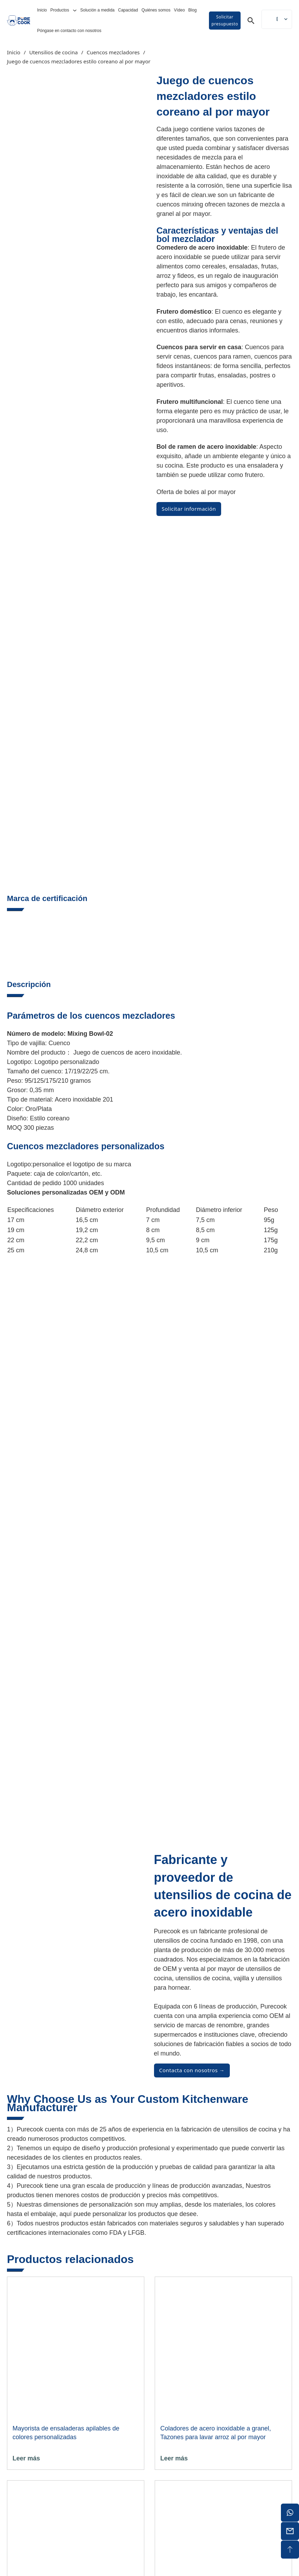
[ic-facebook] (251, 2492)
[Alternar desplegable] (75, 10)
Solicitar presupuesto (224, 20)
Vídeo (179, 10)
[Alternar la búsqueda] (251, 21)
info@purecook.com (262, 2410)
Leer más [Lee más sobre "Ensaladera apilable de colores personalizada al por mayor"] (26, 2097)
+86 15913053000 (266, 2394)
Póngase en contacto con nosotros (69, 30)
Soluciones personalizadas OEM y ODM (66, 831)
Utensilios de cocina (53, 52)
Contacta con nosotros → (192, 1709)
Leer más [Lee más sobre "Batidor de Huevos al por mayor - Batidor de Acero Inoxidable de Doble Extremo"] (174, 2300)
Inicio (42, 10)
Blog (192, 10)
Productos (59, 10)
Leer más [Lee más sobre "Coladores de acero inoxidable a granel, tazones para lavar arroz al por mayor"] (174, 2097)
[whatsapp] (290, 2513)
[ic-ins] (285, 2492)
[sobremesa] (290, 2549)
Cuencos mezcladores (113, 52)
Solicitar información (189, 508)
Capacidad (128, 10)
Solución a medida (97, 10)
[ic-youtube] (268, 2492)
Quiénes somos (156, 10)
